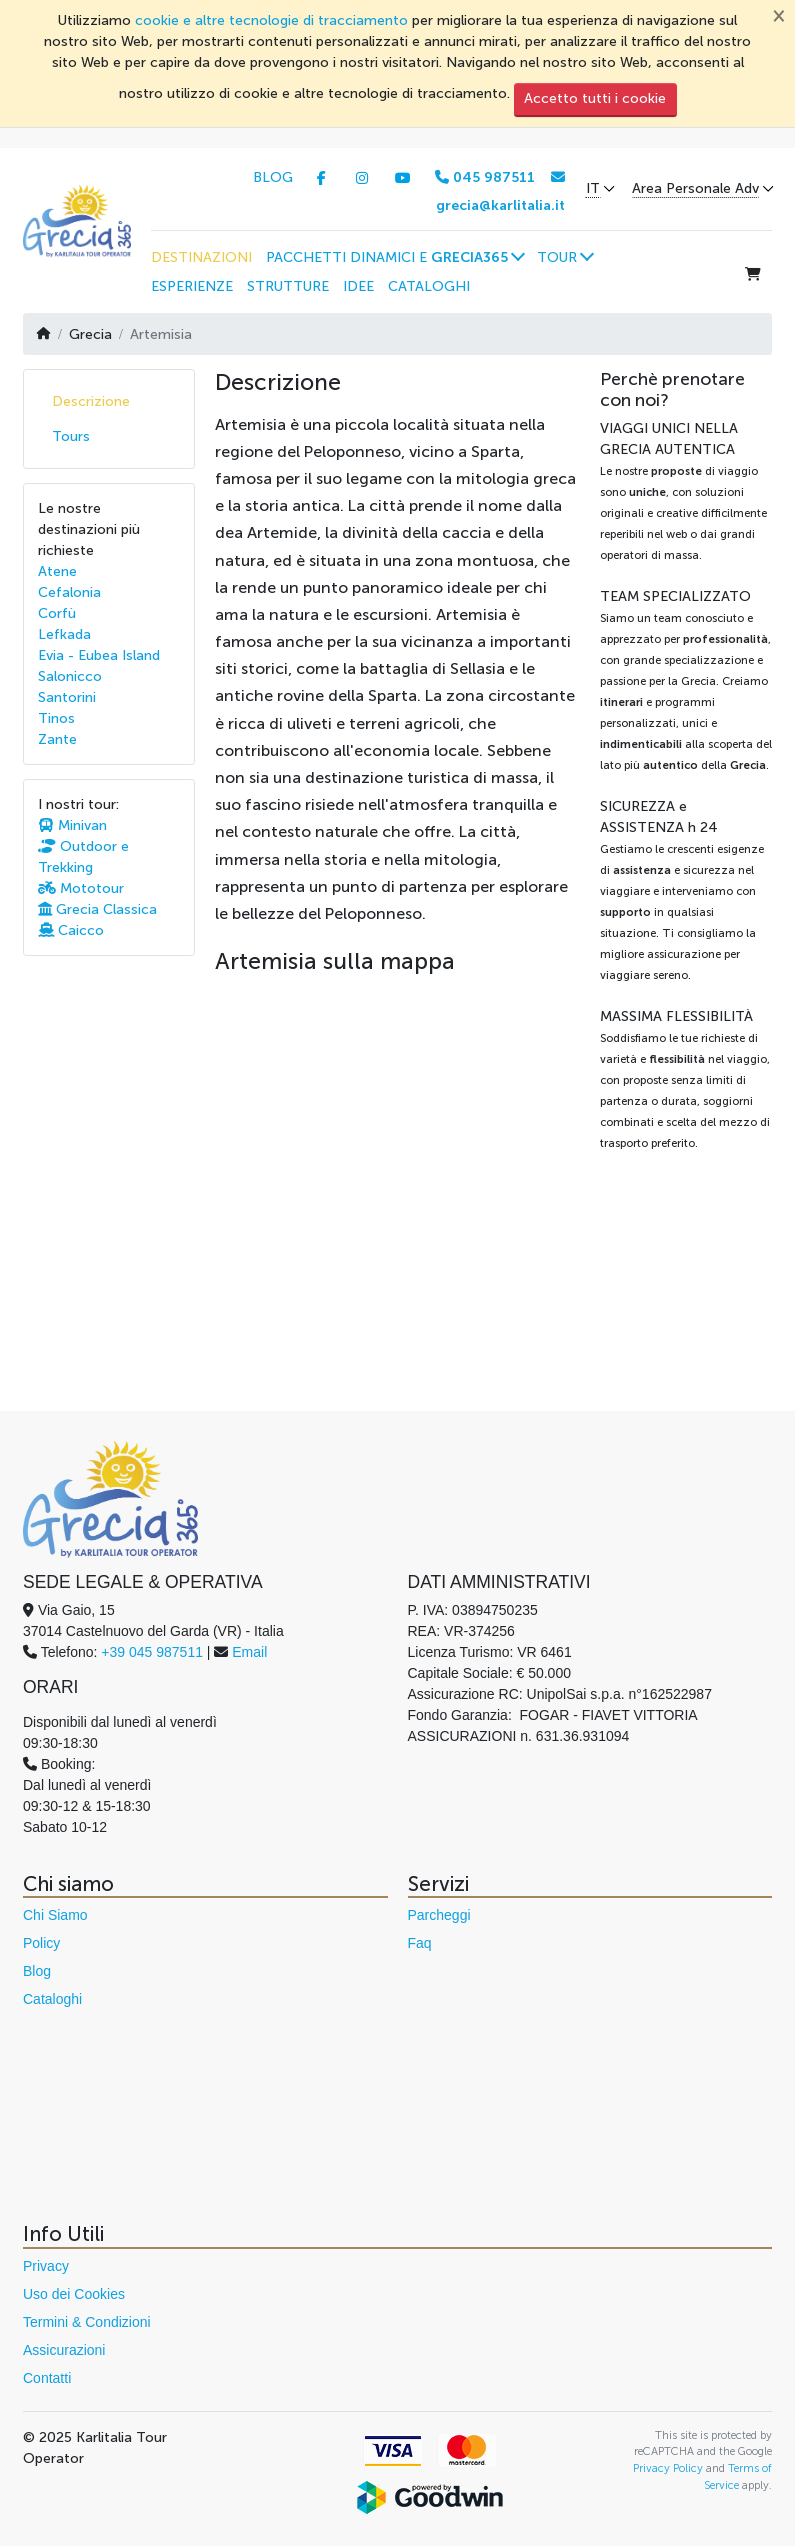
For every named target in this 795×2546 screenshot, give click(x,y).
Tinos (56, 718)
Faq (420, 1943)
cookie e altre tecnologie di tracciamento (271, 20)
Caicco (71, 930)
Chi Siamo (55, 1915)
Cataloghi (52, 1999)
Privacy (46, 2266)
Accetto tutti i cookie (595, 98)
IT (593, 189)
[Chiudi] (779, 15)
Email (249, 1652)
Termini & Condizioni (87, 2322)
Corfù (57, 613)
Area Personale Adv (695, 189)
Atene (57, 571)
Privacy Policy (668, 2468)
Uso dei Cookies (74, 2294)
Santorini (67, 697)
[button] (394, 257)
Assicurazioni (64, 2350)
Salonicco (70, 676)
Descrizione (91, 401)
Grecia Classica (97, 909)
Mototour (81, 888)
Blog (37, 1971)
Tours (71, 436)
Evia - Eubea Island (99, 655)
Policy (41, 1943)
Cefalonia (69, 592)
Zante (57, 739)
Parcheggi (439, 1915)
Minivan (72, 825)
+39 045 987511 (152, 1652)
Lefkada (64, 634)
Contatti (47, 2378)
